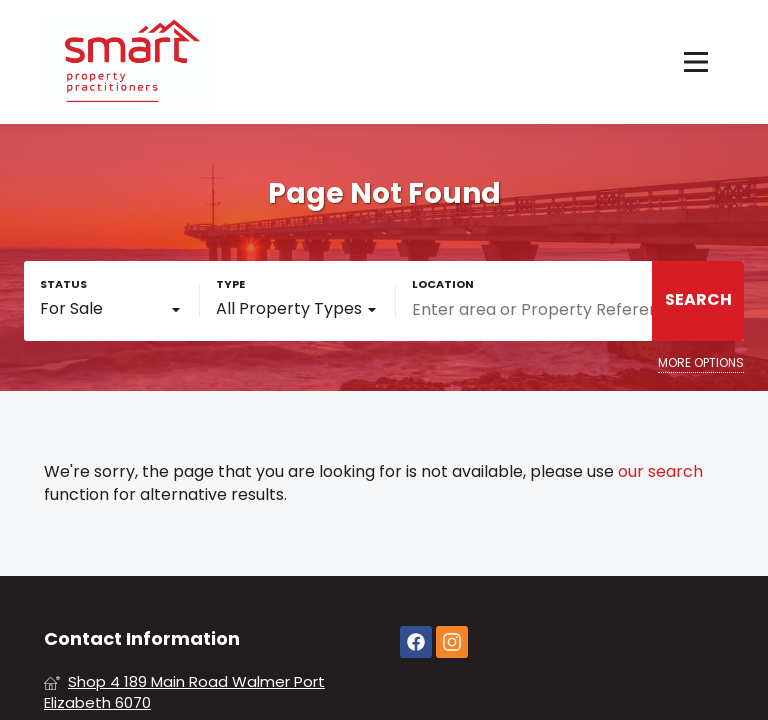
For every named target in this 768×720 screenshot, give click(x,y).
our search (660, 472)
